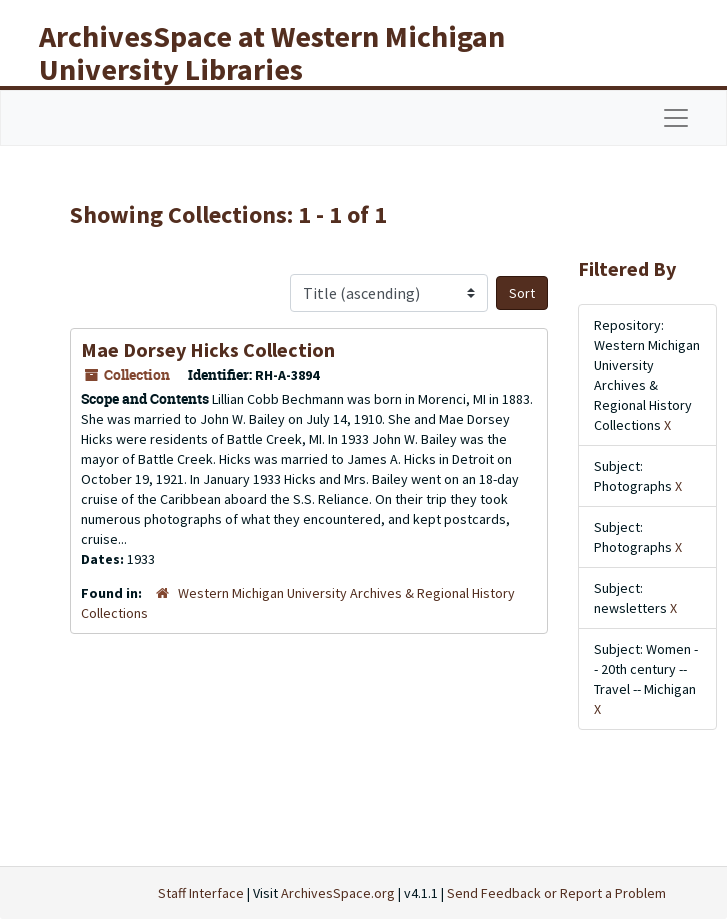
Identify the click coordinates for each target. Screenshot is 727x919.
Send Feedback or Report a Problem (556, 893)
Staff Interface (201, 893)
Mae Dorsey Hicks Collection (208, 349)
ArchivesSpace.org (338, 893)
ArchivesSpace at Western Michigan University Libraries (272, 52)
